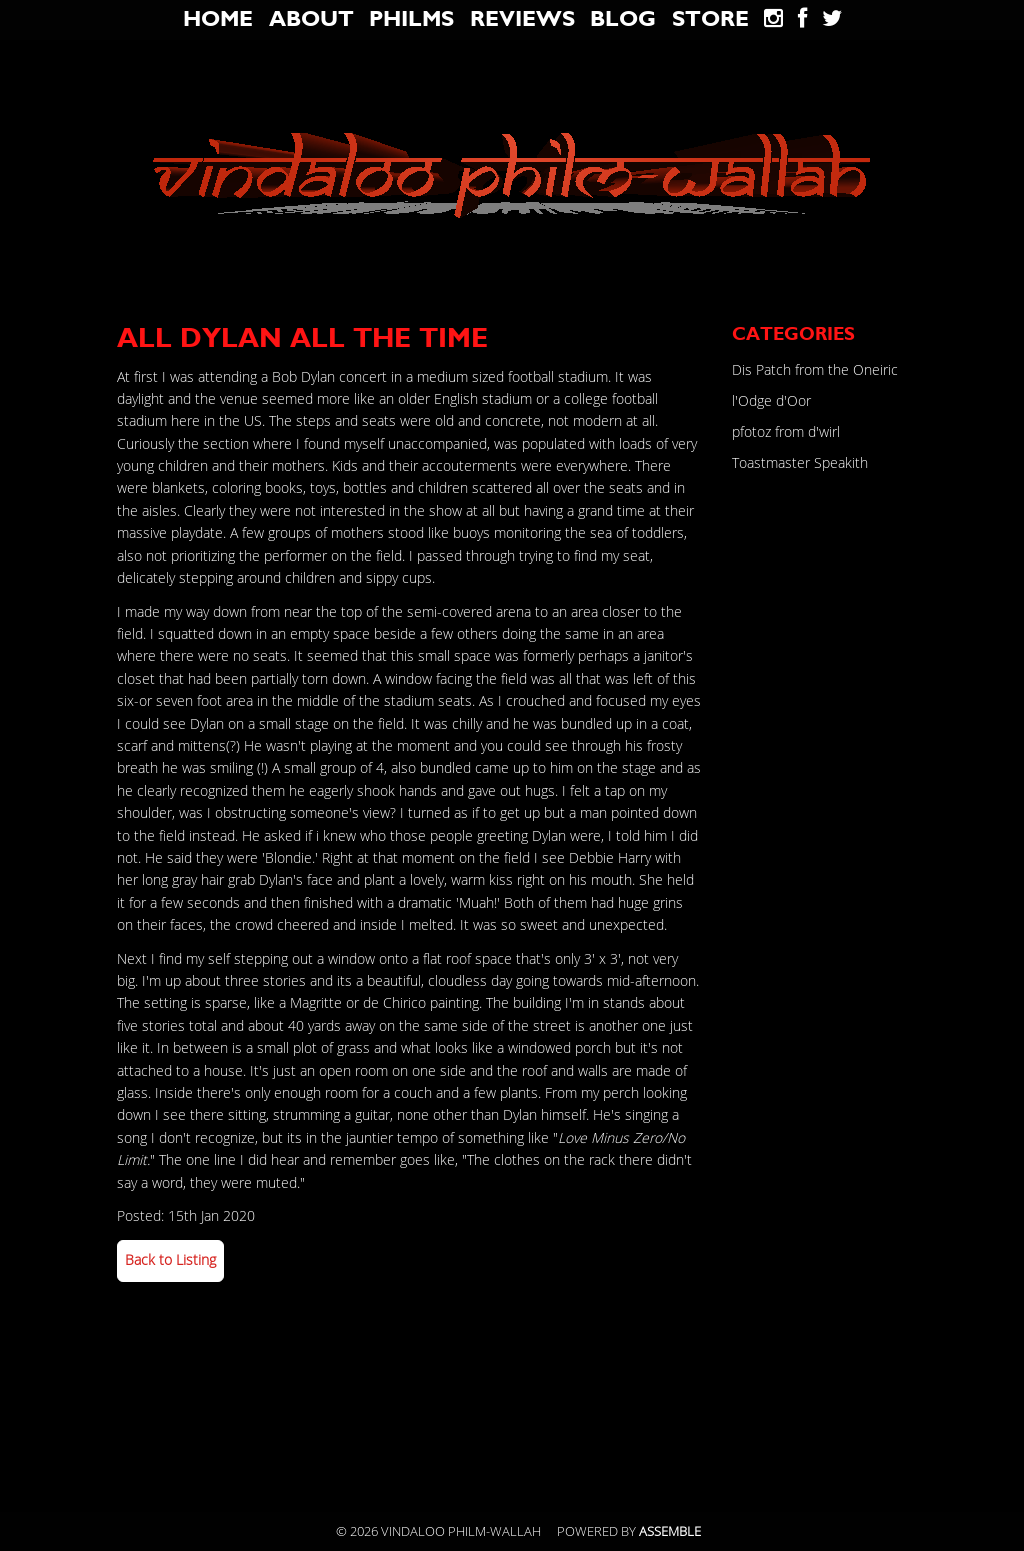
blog (623, 19)
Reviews (522, 19)
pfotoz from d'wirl (786, 432)
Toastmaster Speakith (800, 463)
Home (218, 19)
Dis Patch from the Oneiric (815, 370)
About (311, 19)
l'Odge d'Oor (771, 401)
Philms (411, 19)
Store (710, 19)
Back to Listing (170, 1260)
